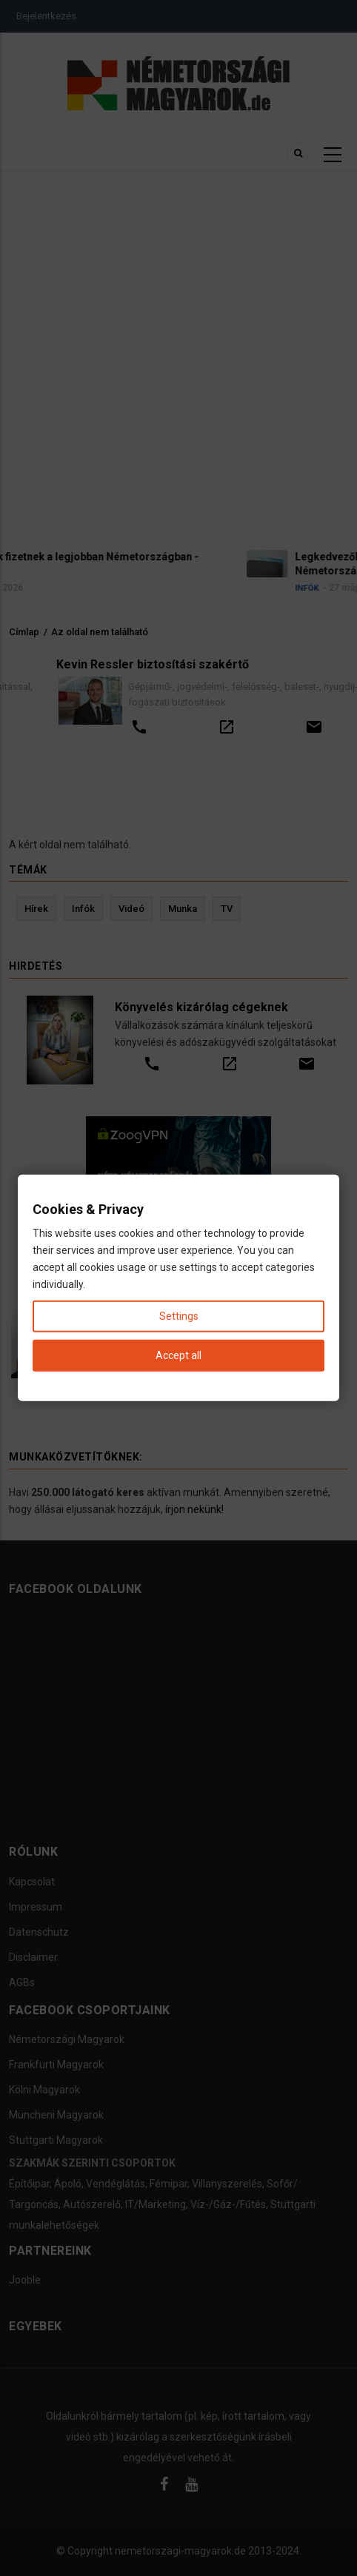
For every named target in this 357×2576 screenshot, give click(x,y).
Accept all (178, 1355)
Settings (178, 1316)
